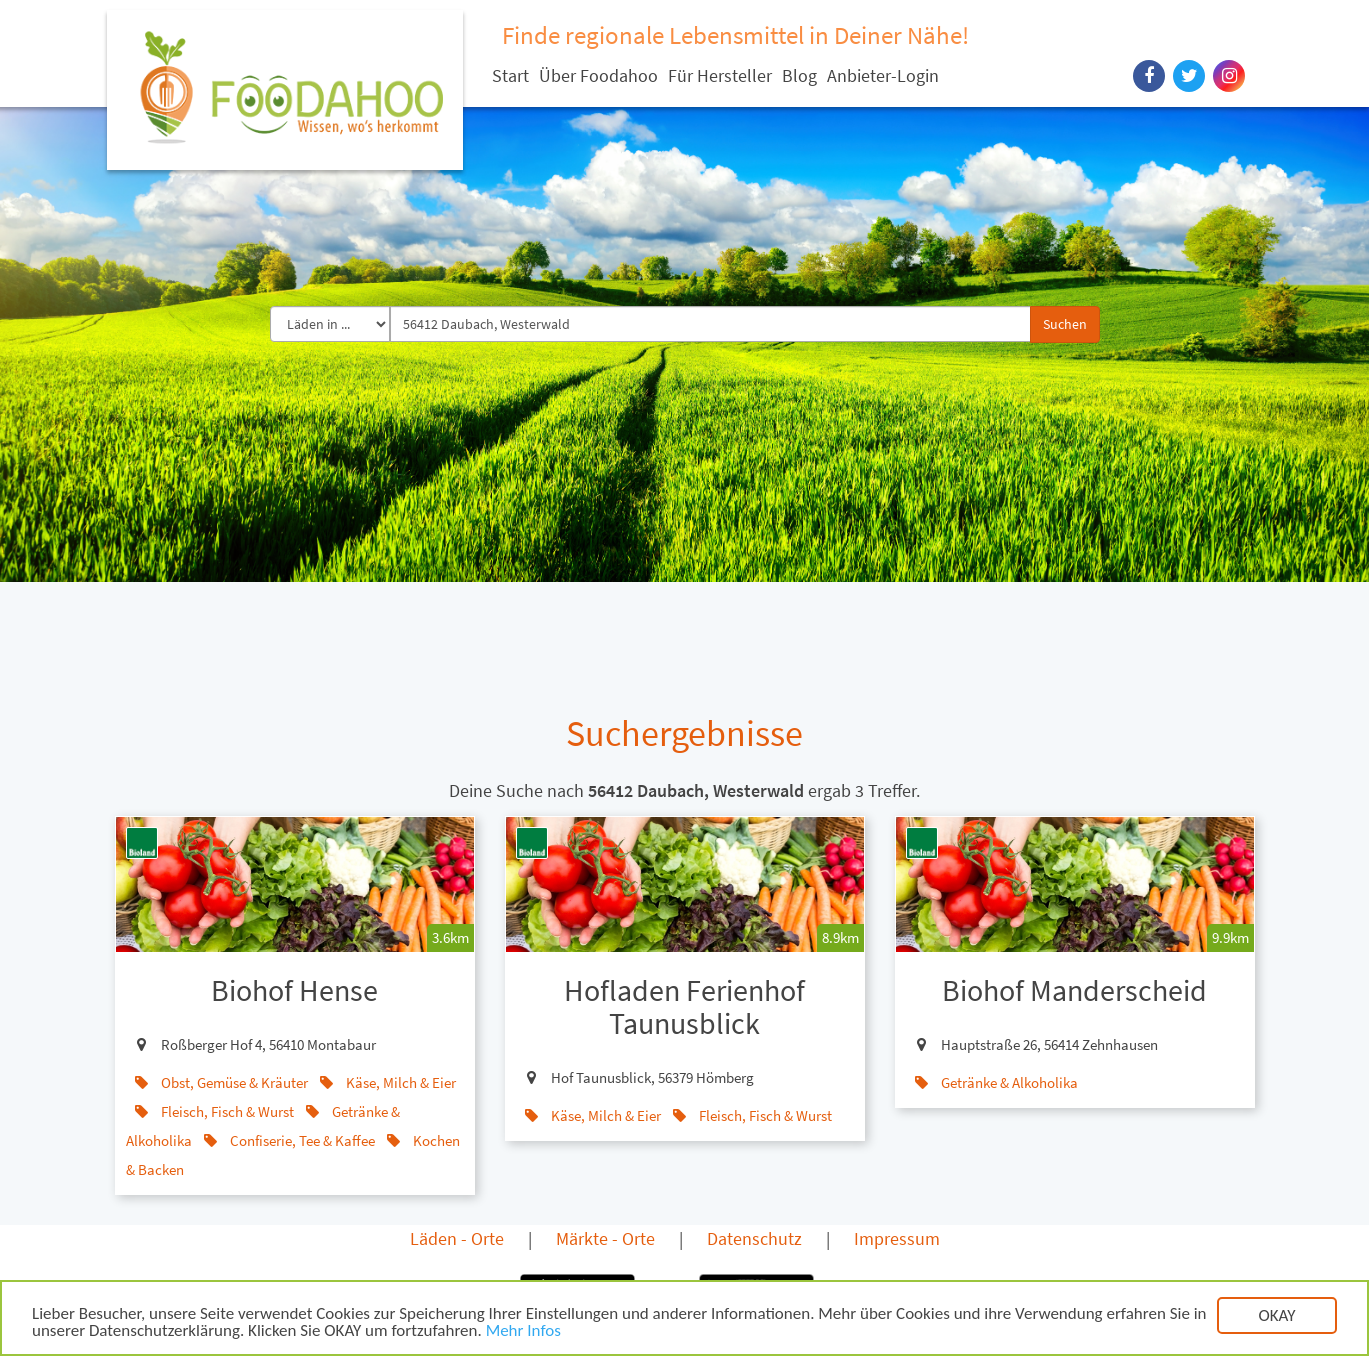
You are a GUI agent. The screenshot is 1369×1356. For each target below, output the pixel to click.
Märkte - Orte (605, 1238)
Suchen (1065, 324)
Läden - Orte (457, 1238)
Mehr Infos (523, 1333)
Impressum (897, 1238)
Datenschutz (754, 1238)
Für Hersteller (720, 75)
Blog (799, 75)
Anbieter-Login (883, 75)
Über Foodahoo (598, 75)
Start (510, 75)
